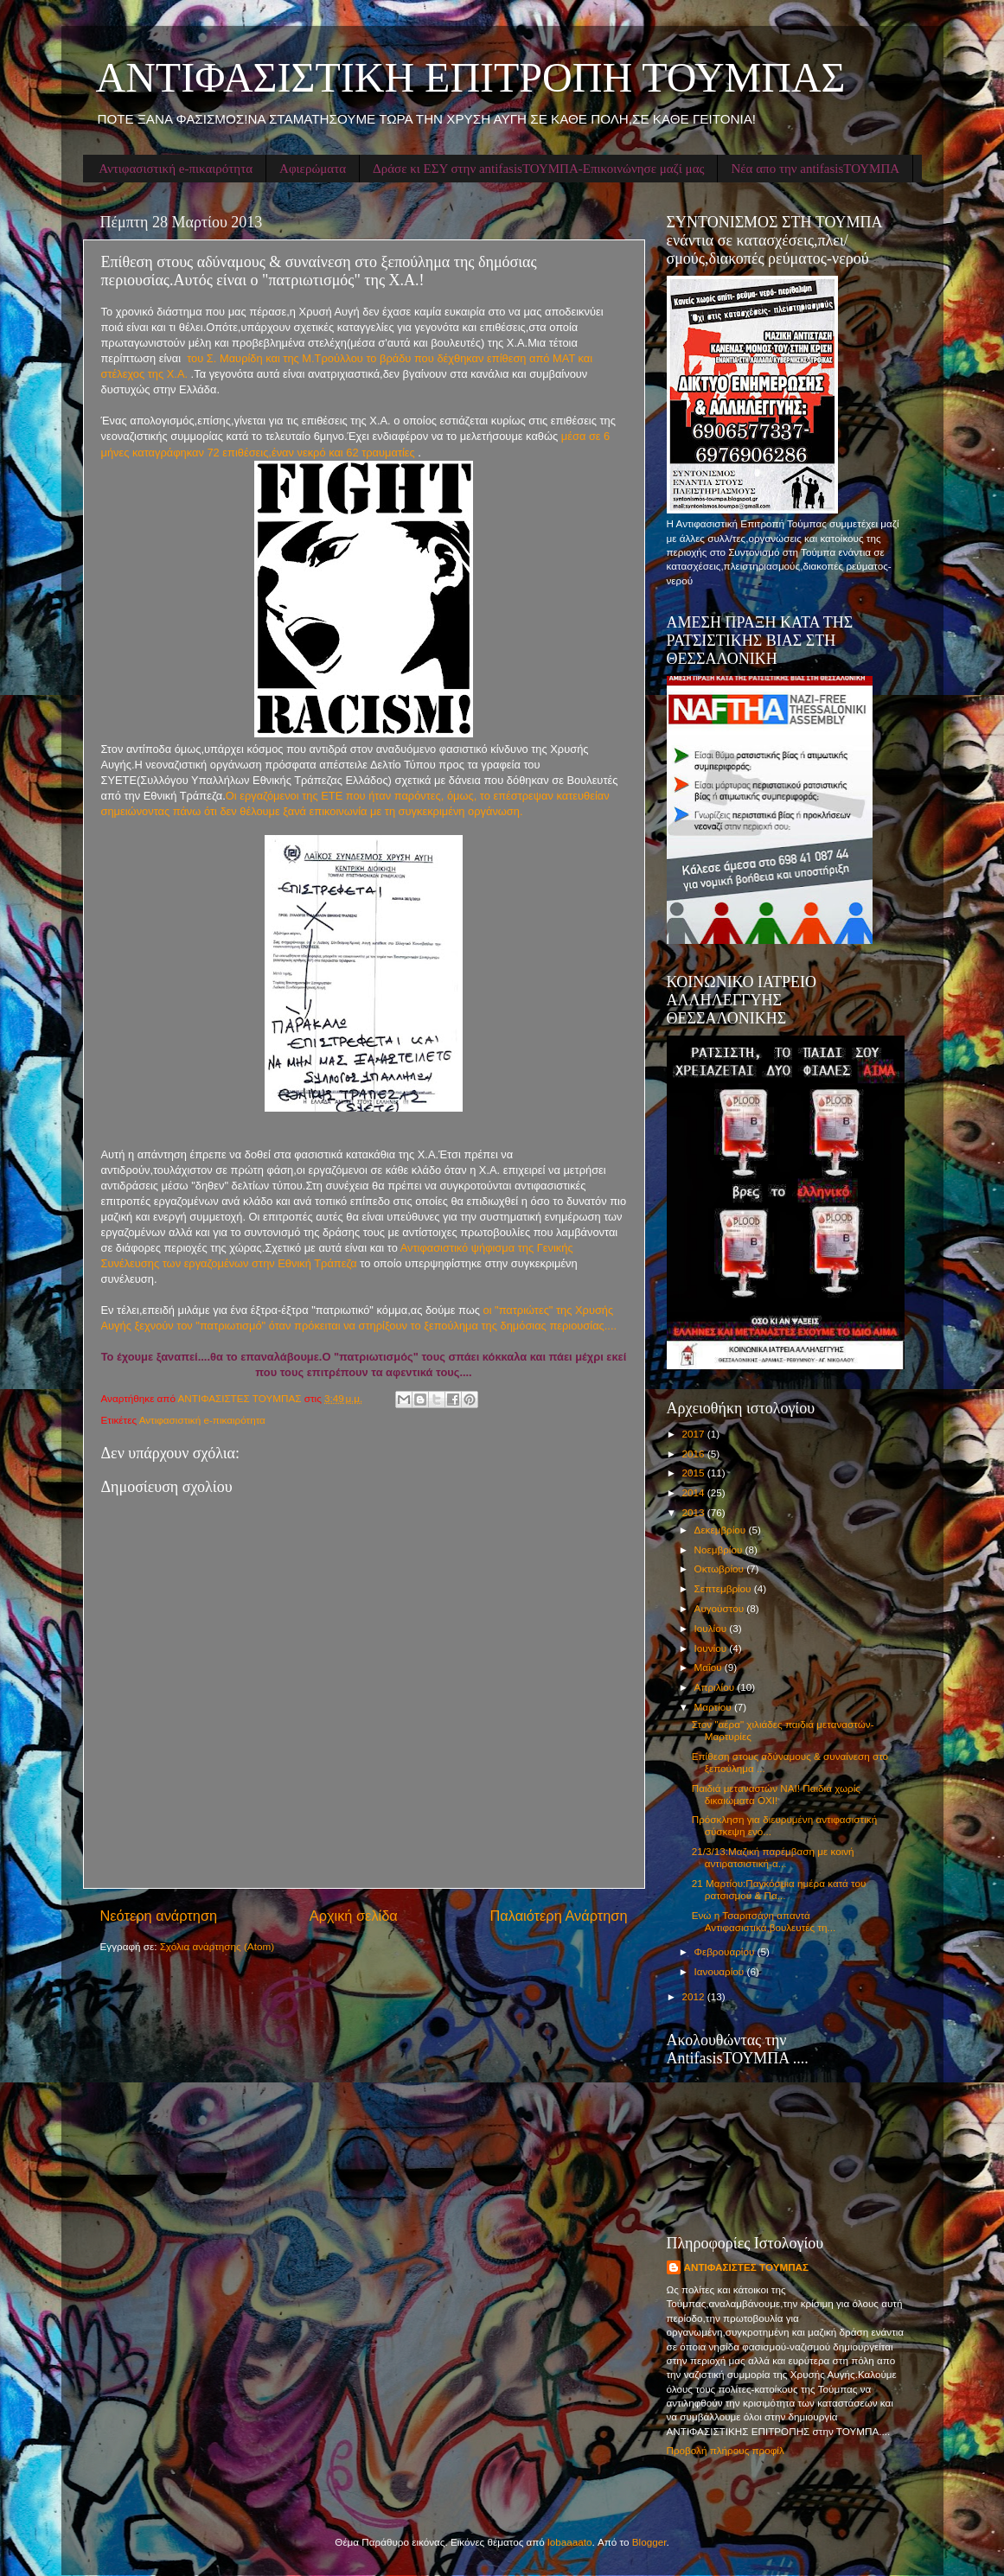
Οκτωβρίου (720, 1568)
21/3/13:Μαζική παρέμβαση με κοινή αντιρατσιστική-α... (773, 1857)
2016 (694, 1453)
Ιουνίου (712, 1648)
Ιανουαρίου (720, 1971)
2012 (694, 1996)
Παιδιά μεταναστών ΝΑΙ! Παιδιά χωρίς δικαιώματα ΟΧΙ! (776, 1794)
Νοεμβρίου (719, 1549)
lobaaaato (569, 2541)
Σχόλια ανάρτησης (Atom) (217, 1946)
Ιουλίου (712, 1628)
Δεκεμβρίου (721, 1529)
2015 (694, 1472)
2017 (694, 1433)
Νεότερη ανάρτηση (159, 1915)
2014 (694, 1492)
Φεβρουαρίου (726, 1951)
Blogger (649, 2541)
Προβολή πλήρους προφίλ (725, 2450)
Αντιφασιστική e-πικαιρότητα (176, 168)
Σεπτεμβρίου (724, 1588)
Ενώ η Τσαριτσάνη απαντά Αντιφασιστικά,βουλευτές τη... (764, 1921)
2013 (694, 1512)
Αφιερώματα (312, 168)
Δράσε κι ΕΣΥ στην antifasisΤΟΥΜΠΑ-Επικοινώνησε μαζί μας (538, 168)
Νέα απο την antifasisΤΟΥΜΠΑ (815, 168)
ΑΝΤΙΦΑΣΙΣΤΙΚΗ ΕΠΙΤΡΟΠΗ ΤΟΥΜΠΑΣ (471, 77)
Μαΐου (709, 1667)
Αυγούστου (720, 1608)
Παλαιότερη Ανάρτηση (558, 1915)
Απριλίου (716, 1687)
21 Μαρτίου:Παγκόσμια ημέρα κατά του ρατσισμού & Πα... (779, 1889)
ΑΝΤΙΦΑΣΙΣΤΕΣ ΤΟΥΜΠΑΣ (746, 2267)
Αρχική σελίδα (354, 1915)
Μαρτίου (714, 1706)
